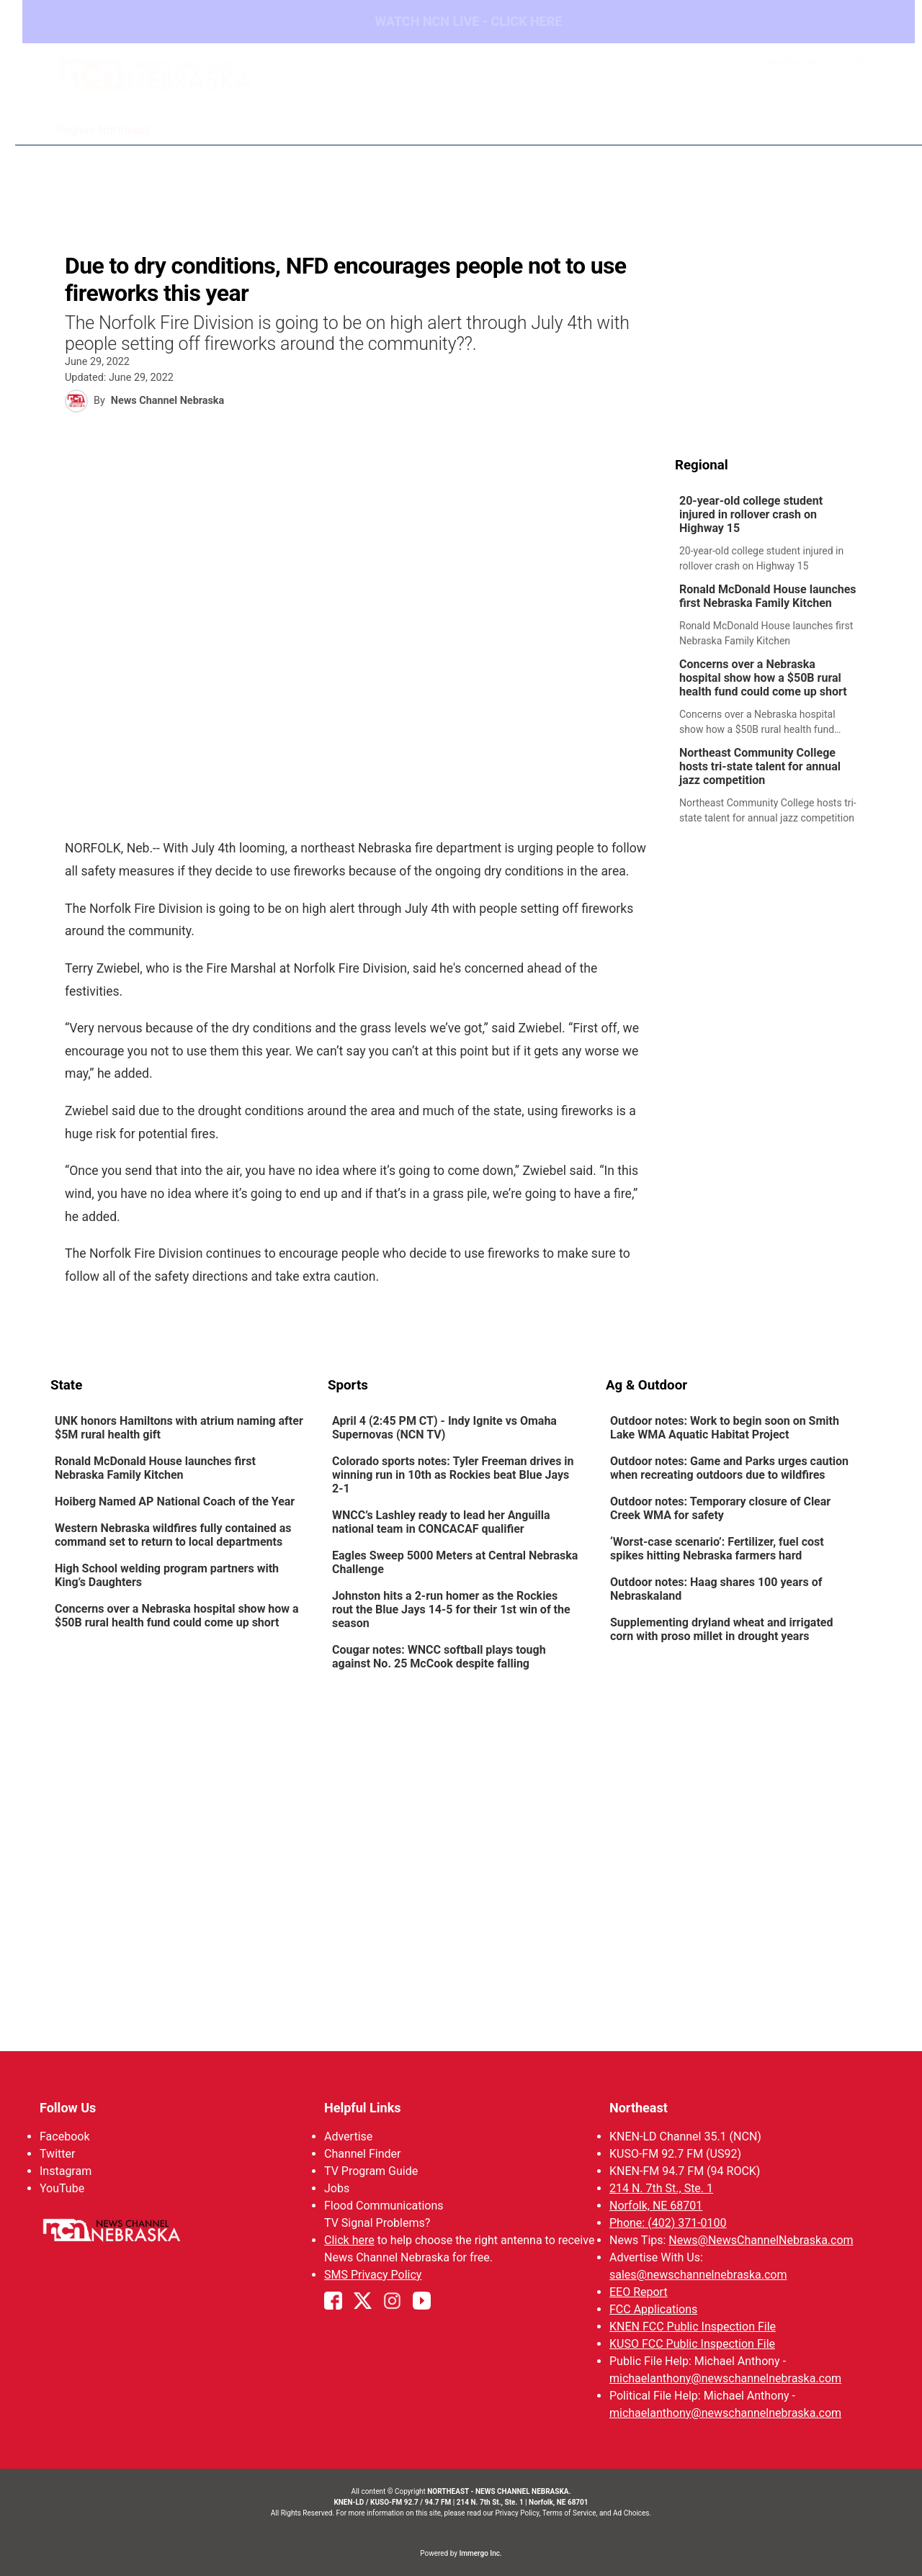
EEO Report (638, 2292)
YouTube (62, 2188)
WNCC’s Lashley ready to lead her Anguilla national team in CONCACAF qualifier (441, 1522)
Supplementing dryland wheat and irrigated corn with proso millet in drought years (721, 1630)
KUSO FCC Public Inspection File (692, 2344)
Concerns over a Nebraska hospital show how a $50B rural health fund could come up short (763, 678)
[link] (773, 534)
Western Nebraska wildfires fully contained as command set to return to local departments (173, 1535)
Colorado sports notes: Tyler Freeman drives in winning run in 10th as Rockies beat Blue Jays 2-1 (453, 1475)
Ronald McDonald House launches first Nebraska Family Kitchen (767, 597)
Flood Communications (384, 2205)
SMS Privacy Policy (372, 2275)
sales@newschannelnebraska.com (698, 2275)
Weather (532, 122)
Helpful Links (362, 2107)
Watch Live (799, 122)
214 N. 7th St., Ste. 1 (661, 2188)
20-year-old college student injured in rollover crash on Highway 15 (751, 515)
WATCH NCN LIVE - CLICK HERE (461, 22)
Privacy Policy (517, 2513)
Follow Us (68, 2107)
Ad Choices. (632, 2513)
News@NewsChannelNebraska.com (760, 2240)
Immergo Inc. (480, 2553)
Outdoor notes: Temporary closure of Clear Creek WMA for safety (720, 1509)
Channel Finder (362, 2154)
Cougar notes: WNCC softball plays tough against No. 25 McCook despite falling (439, 1657)
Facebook (64, 2136)
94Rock (681, 122)
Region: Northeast (103, 131)
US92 (735, 122)
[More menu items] (856, 123)
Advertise (348, 2136)
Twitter (57, 2154)
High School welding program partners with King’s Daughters (167, 1576)
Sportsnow (608, 122)
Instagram (65, 2171)
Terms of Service (569, 2513)
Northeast (638, 2107)
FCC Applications (653, 2309)
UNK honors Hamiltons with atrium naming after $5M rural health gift (179, 1428)
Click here (349, 2240)
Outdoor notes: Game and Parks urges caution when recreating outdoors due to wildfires (729, 1468)
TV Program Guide (371, 2171)
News (472, 122)
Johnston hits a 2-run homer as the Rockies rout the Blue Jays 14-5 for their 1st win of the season (451, 1610)
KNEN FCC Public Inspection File (692, 2326)
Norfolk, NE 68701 (655, 2205)
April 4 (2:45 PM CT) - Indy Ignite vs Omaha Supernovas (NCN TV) (444, 1428)
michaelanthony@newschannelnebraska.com (725, 2378)
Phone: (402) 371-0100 (668, 2223)
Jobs (336, 2188)
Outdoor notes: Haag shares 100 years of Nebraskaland (716, 1589)
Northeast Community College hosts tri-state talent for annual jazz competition (760, 767)
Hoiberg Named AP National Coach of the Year (175, 1502)
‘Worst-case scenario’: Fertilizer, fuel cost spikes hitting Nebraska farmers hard (717, 1549)
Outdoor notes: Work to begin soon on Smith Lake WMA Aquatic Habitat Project (724, 1428)
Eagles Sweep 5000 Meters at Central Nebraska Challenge (455, 1563)
